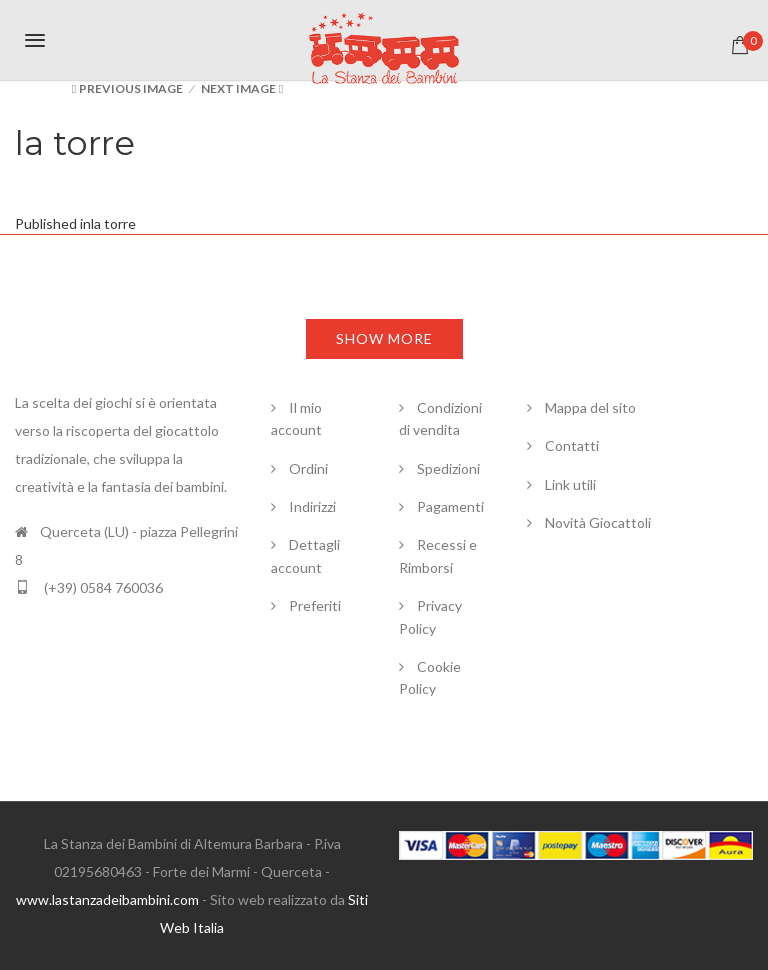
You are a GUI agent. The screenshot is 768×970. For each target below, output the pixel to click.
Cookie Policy (430, 677)
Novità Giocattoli (598, 522)
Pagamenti (450, 506)
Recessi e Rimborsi (438, 556)
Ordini (308, 468)
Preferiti (315, 605)
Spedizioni (448, 468)
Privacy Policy (430, 616)
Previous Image (131, 88)
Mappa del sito (590, 407)
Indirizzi (312, 506)
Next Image (238, 88)
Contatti (572, 445)
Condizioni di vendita (440, 418)
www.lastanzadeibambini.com (107, 899)
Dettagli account (305, 556)
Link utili (570, 484)
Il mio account (296, 418)
